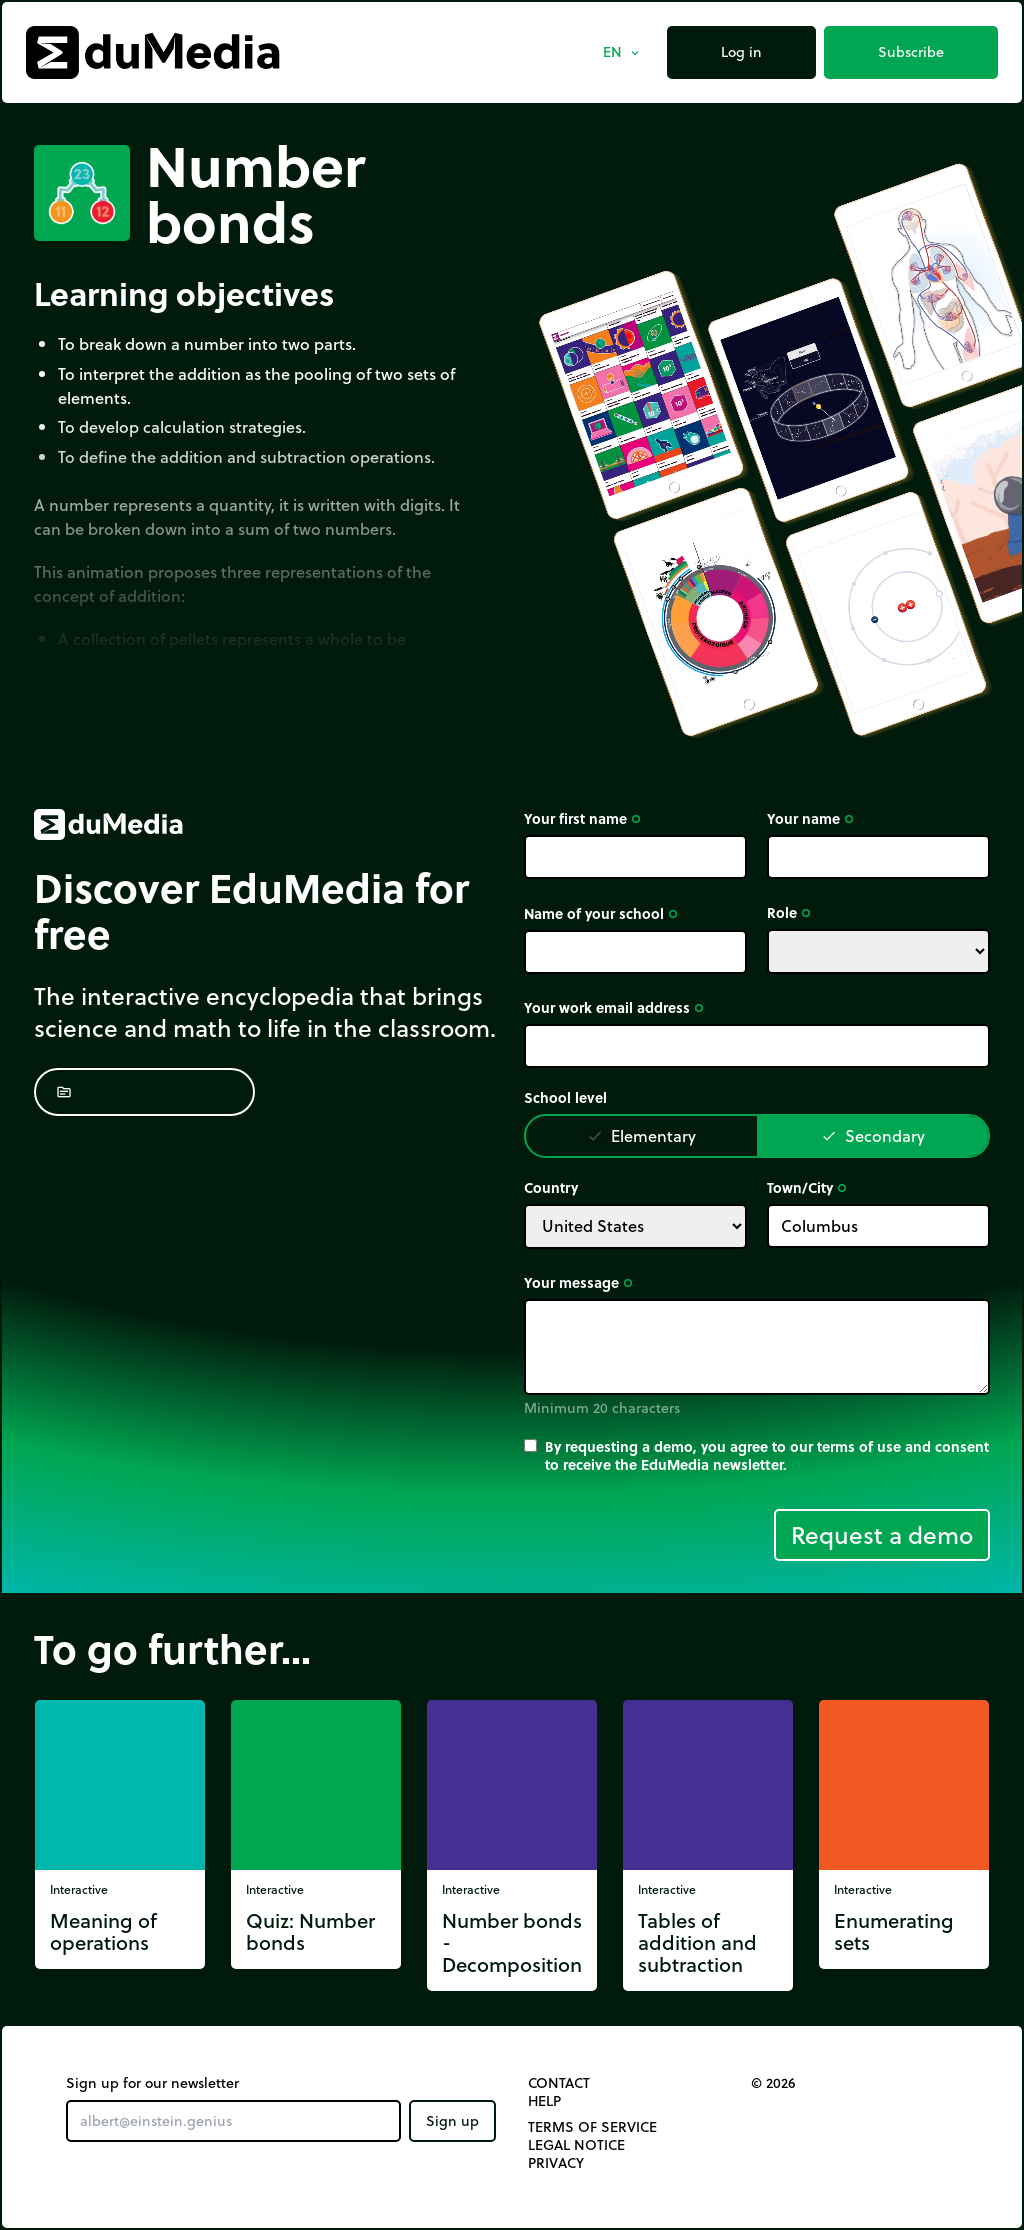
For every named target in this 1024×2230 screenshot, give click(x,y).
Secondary (873, 1135)
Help (544, 2101)
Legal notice (576, 2145)
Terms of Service (592, 2127)
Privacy (556, 2163)
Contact (559, 2083)
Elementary (641, 1135)
